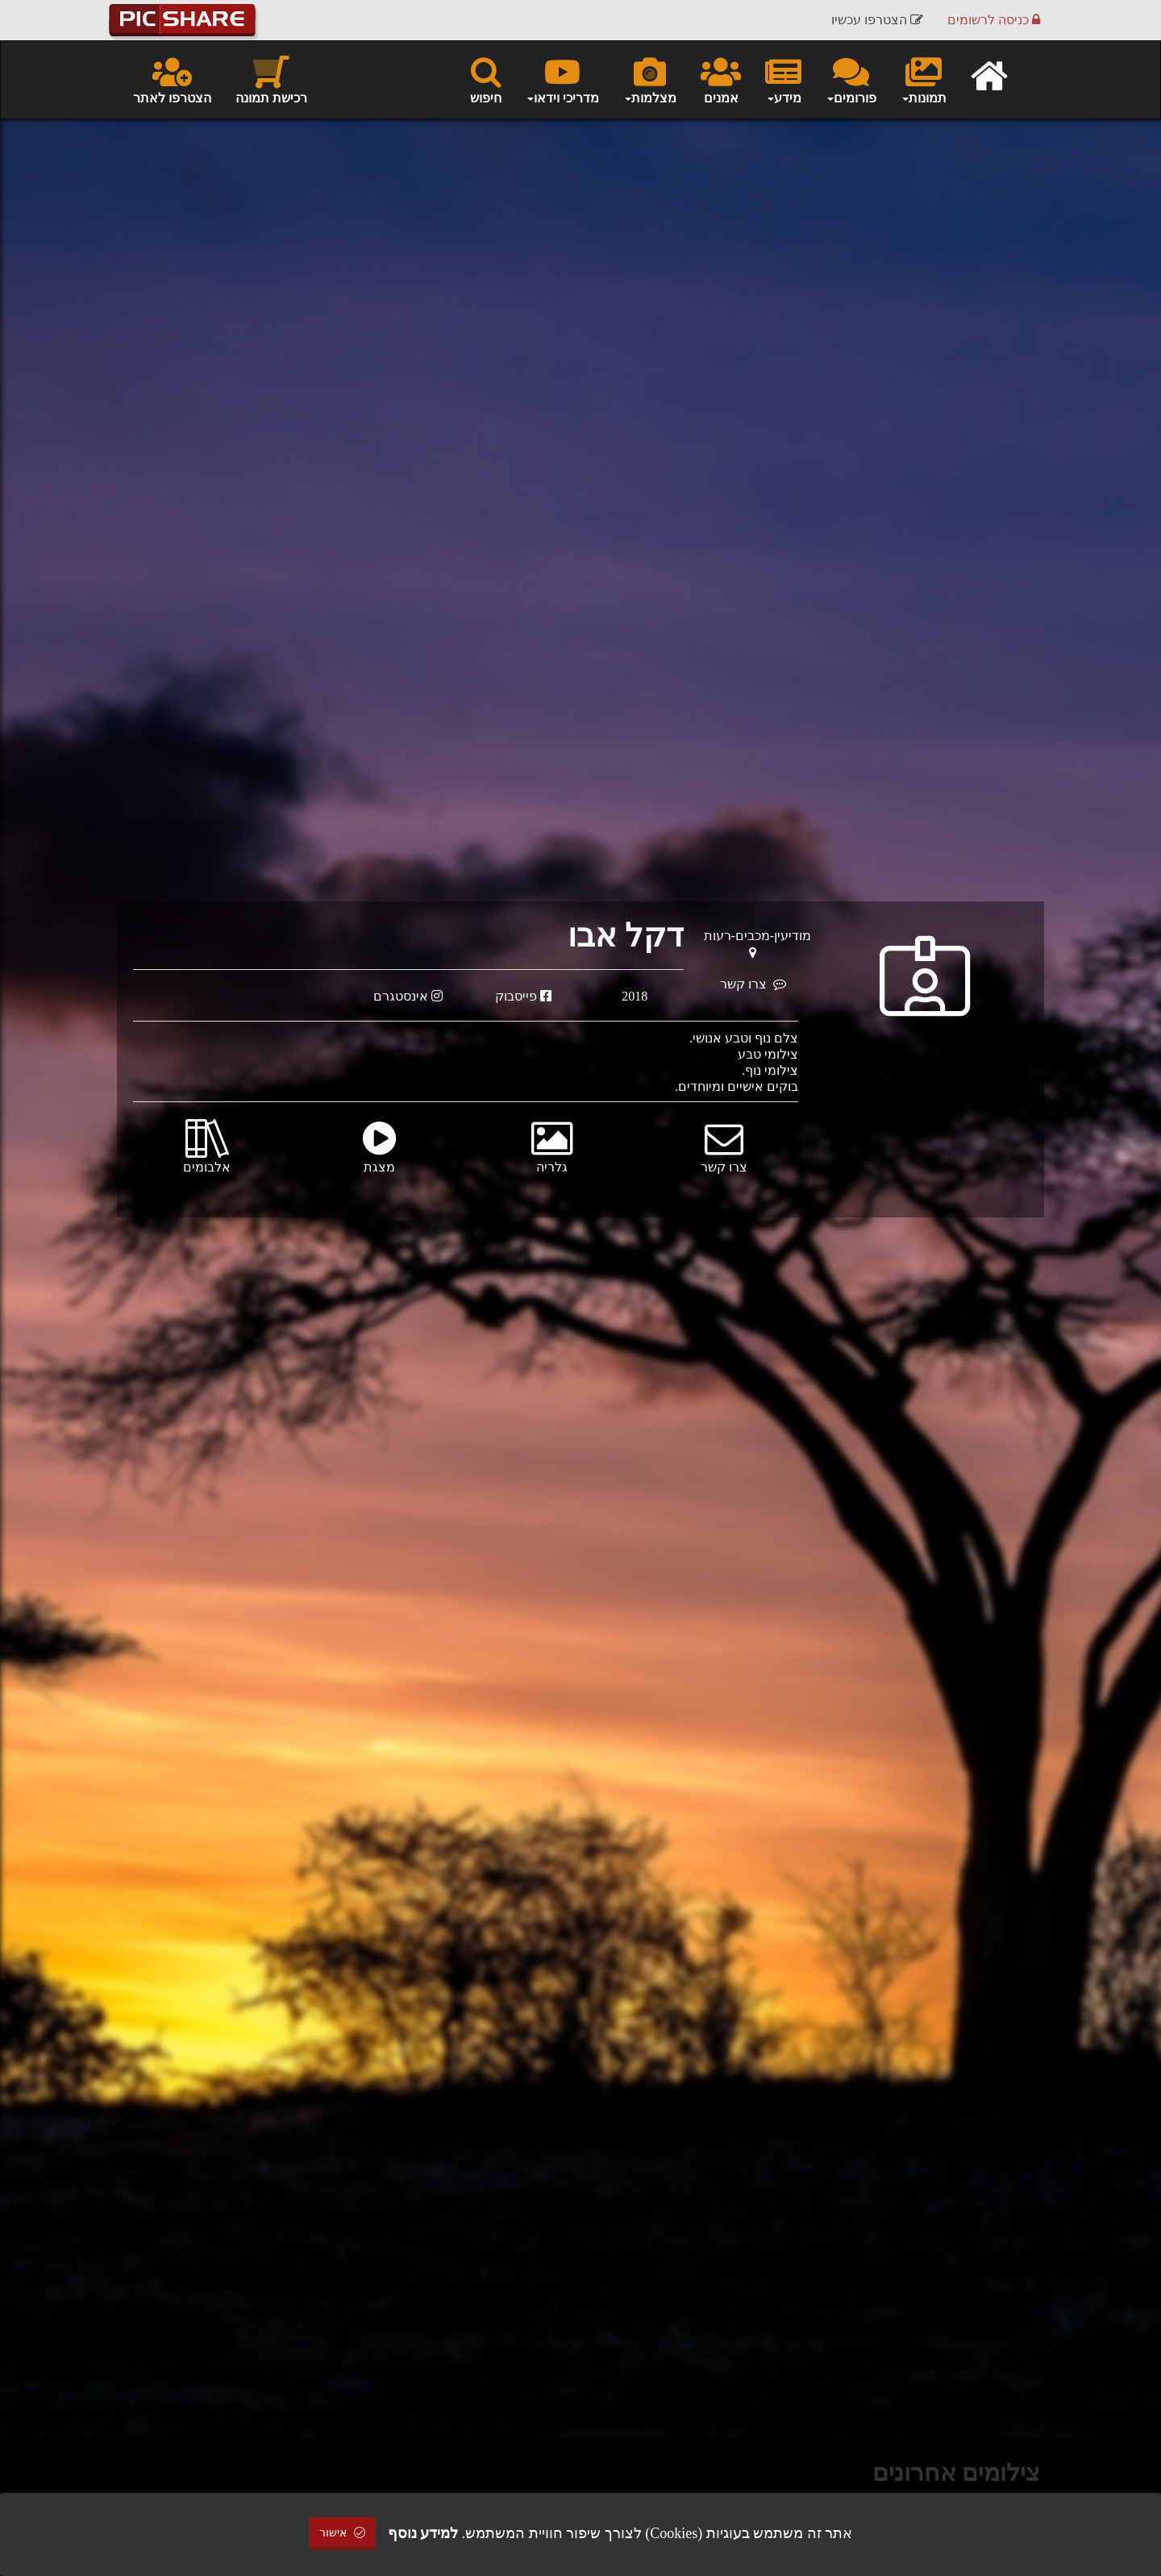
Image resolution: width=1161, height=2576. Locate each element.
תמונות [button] (924, 79)
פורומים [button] (851, 79)
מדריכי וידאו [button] (562, 79)
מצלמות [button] (649, 79)
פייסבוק (523, 996)
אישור (342, 2533)
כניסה (993, 20)
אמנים (721, 79)
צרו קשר (753, 984)
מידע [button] (783, 79)
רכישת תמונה (271, 79)
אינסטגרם (408, 996)
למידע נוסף (423, 2533)
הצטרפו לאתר (172, 79)
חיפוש (485, 79)
